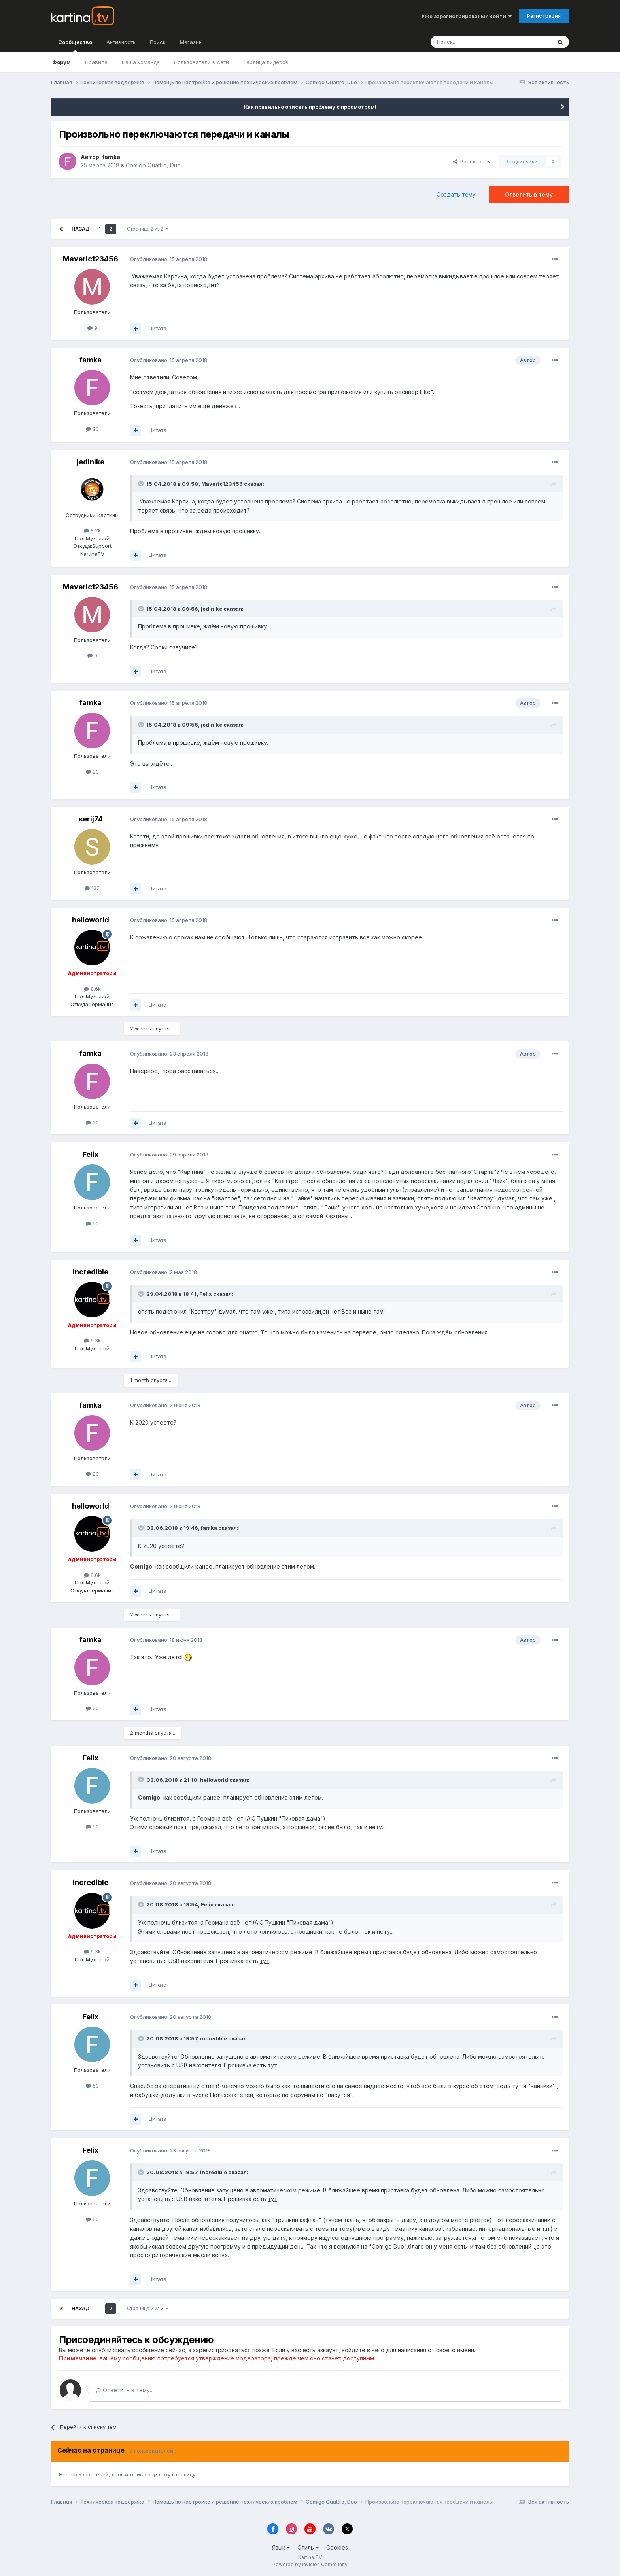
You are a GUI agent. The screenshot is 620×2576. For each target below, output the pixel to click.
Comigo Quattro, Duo (153, 165)
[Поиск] (469, 42)
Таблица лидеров (266, 62)
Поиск (158, 42)
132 (92, 888)
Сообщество (75, 45)
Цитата (157, 328)
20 (92, 429)
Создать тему (456, 194)
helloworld (90, 920)
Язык (281, 2547)
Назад (81, 229)
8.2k (92, 530)
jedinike (90, 462)
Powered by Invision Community (310, 2564)
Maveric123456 (90, 259)
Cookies (337, 2547)
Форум (61, 62)
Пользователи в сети (201, 62)
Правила (96, 62)
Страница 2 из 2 (147, 229)
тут (264, 1960)
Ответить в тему (529, 194)
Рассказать (471, 161)
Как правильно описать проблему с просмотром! (310, 107)
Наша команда (141, 62)
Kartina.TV (310, 2557)
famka (111, 156)
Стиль (308, 2547)
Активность (121, 42)
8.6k (92, 989)
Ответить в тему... (124, 2390)
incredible (90, 1272)
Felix (90, 1154)
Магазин (191, 42)
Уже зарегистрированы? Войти (466, 16)
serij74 (91, 819)
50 (92, 1223)
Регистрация (544, 16)
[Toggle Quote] (141, 484)
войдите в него (363, 2350)
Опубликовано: (168, 259)
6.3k (92, 1340)
